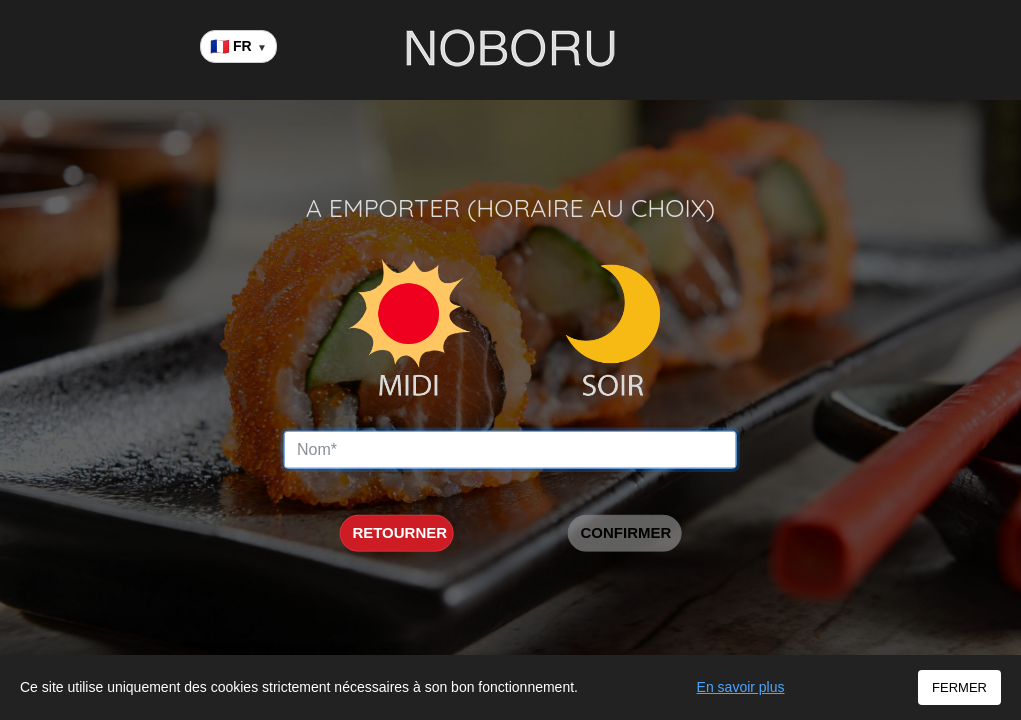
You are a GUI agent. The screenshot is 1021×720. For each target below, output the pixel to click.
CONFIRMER (625, 532)
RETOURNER (399, 532)
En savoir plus (741, 687)
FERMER (959, 687)
